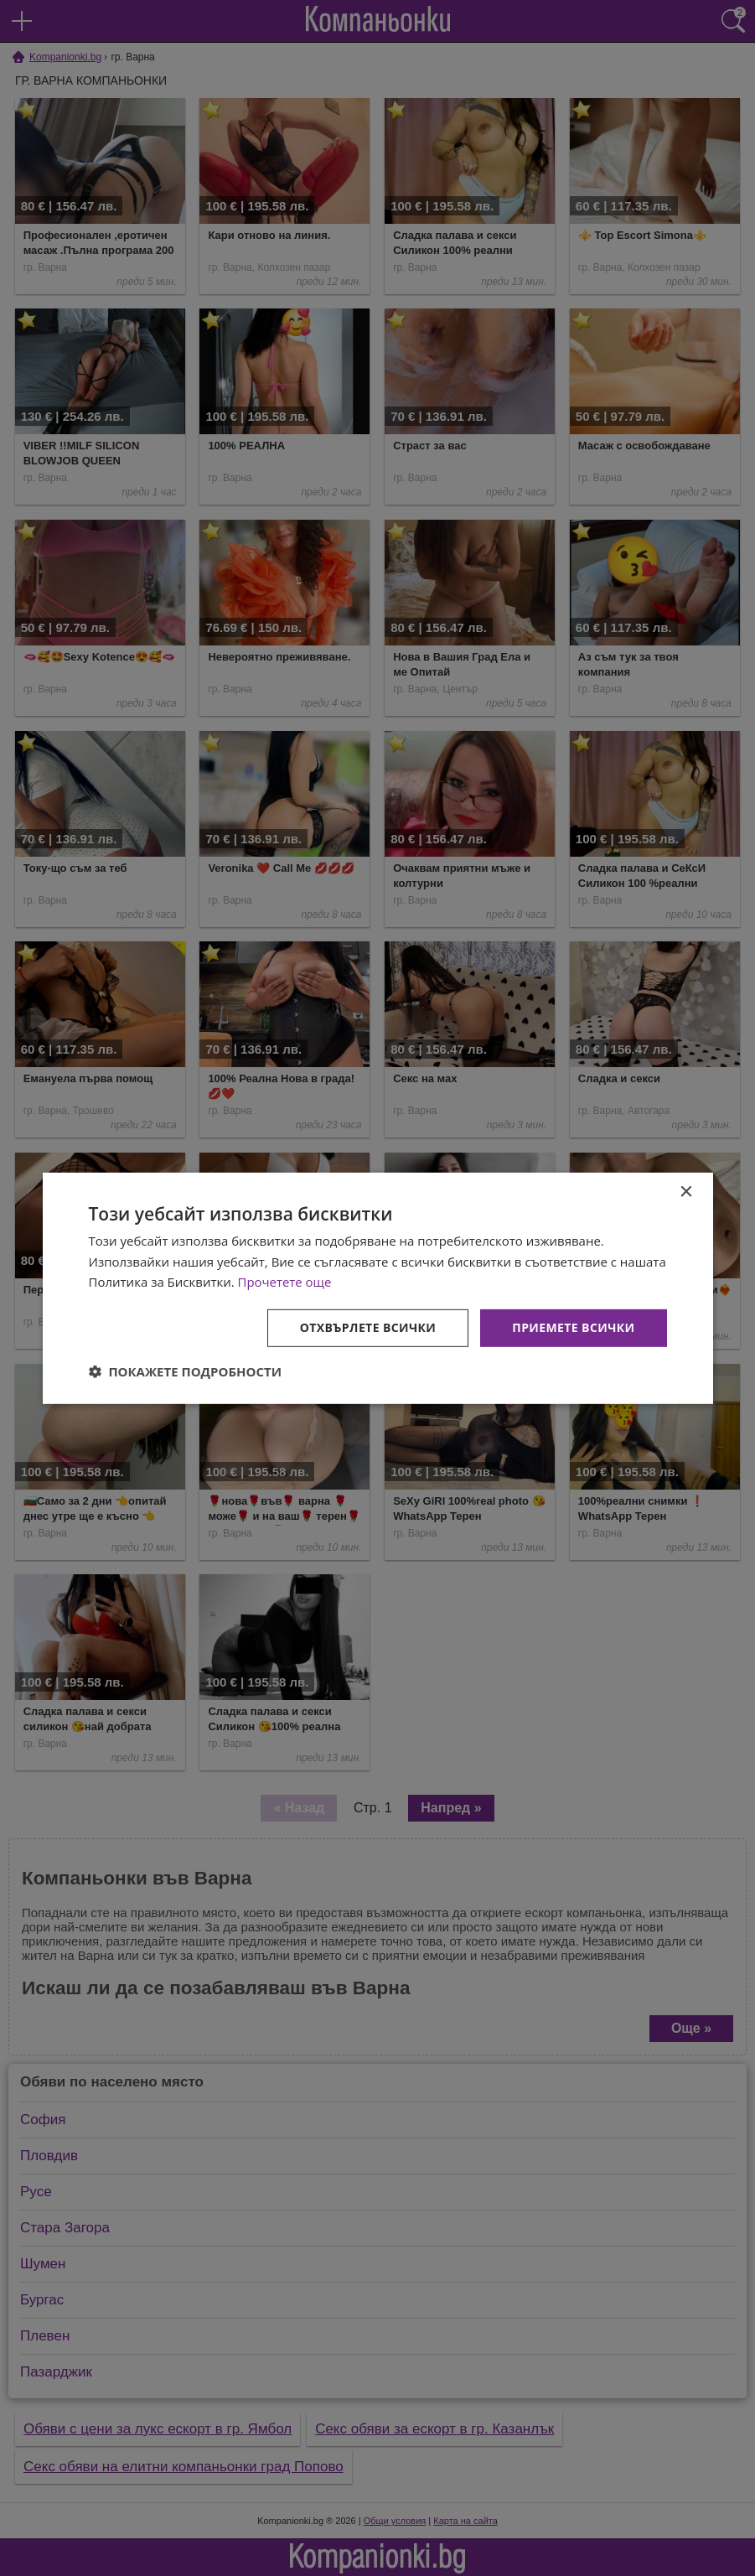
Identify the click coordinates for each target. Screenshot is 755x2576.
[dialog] (378, 1287)
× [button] (686, 1191)
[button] (185, 1371)
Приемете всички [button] (573, 1327)
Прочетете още (285, 1281)
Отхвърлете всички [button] (368, 1327)
